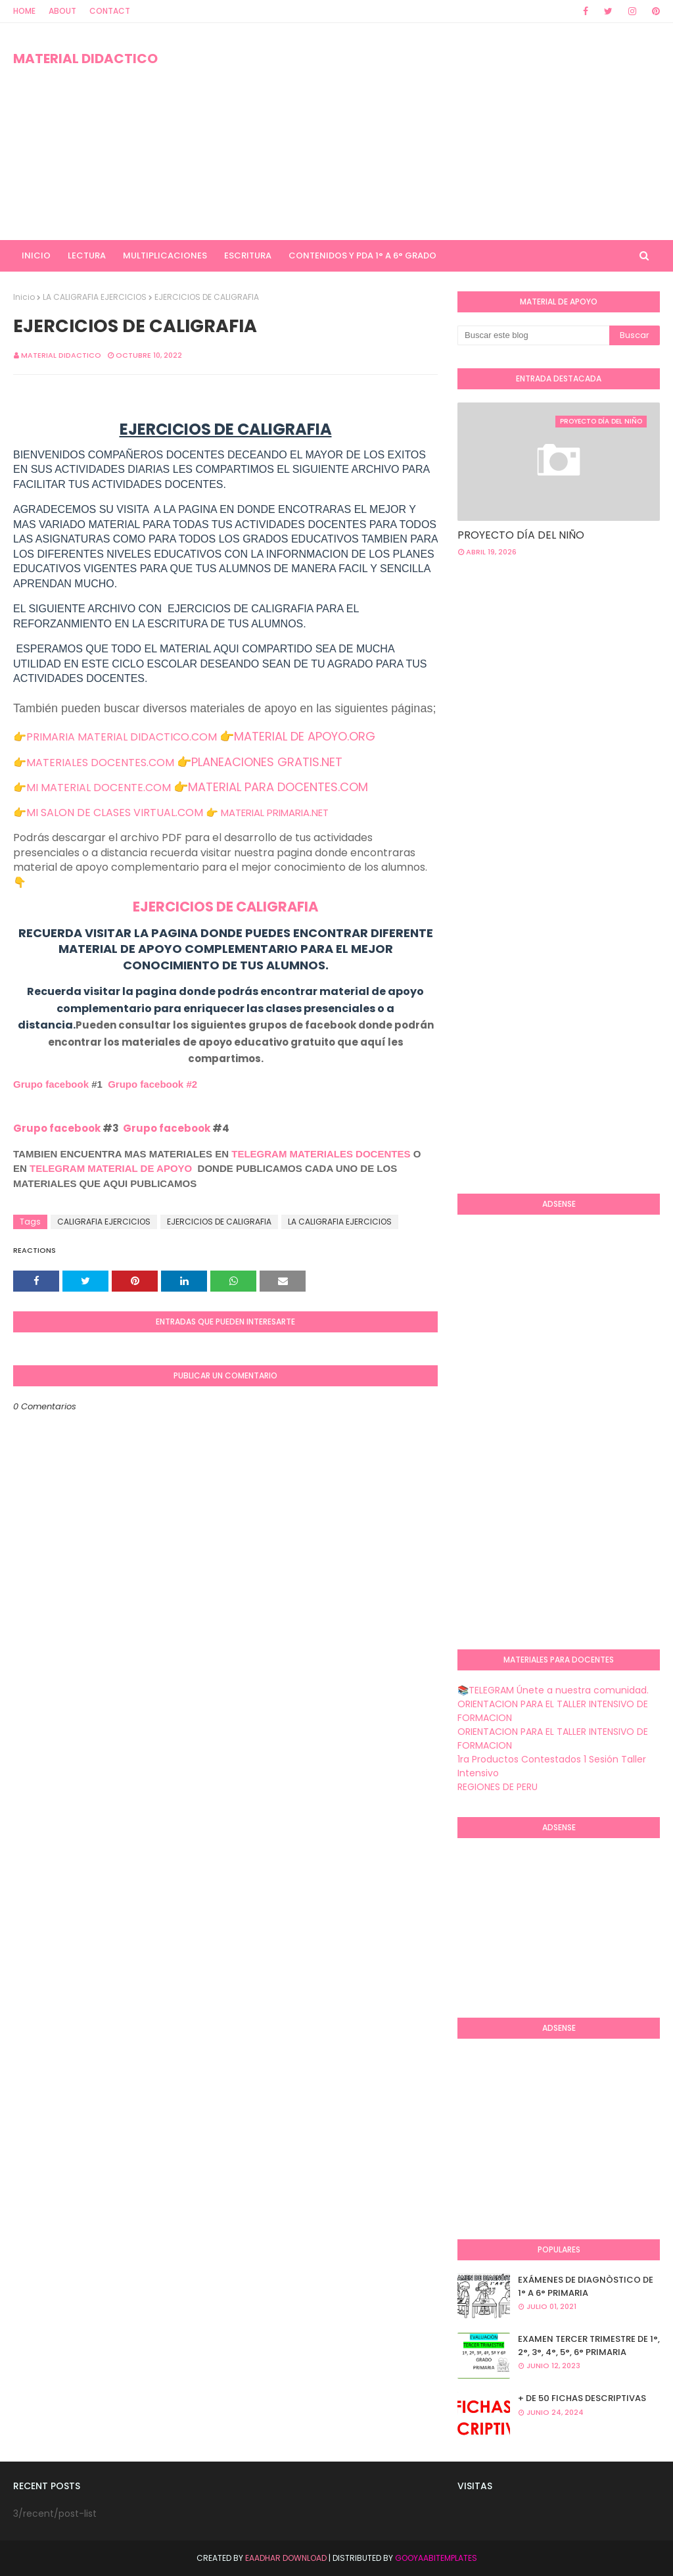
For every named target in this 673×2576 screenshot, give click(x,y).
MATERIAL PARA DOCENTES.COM (278, 787)
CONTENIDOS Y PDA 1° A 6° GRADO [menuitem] (362, 255)
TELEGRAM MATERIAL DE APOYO (111, 1168)
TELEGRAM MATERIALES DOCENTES (320, 1153)
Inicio (24, 297)
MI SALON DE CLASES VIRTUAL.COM (114, 812)
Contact (109, 10)
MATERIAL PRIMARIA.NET (275, 812)
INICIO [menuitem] (36, 255)
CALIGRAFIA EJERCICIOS (104, 1221)
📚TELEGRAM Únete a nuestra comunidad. (553, 1690)
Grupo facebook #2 (152, 1084)
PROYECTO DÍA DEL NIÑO (520, 535)
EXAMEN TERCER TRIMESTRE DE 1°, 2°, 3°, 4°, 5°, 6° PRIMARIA (589, 2345)
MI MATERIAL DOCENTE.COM (98, 787)
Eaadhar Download (286, 2558)
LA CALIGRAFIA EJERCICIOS (95, 297)
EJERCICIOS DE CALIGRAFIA (225, 906)
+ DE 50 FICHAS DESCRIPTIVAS (582, 2398)
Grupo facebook (51, 1084)
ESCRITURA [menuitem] (247, 255)
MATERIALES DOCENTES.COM (100, 762)
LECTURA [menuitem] (87, 255)
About (62, 10)
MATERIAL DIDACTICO (85, 58)
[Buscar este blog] (533, 335)
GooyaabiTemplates (436, 2558)
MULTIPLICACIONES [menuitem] (165, 255)
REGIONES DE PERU (497, 1786)
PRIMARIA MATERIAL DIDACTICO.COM (121, 736)
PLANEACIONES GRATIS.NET (266, 762)
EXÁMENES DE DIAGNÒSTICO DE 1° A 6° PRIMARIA (585, 2286)
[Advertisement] (433, 131)
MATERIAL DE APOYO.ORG (304, 736)
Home (24, 10)
